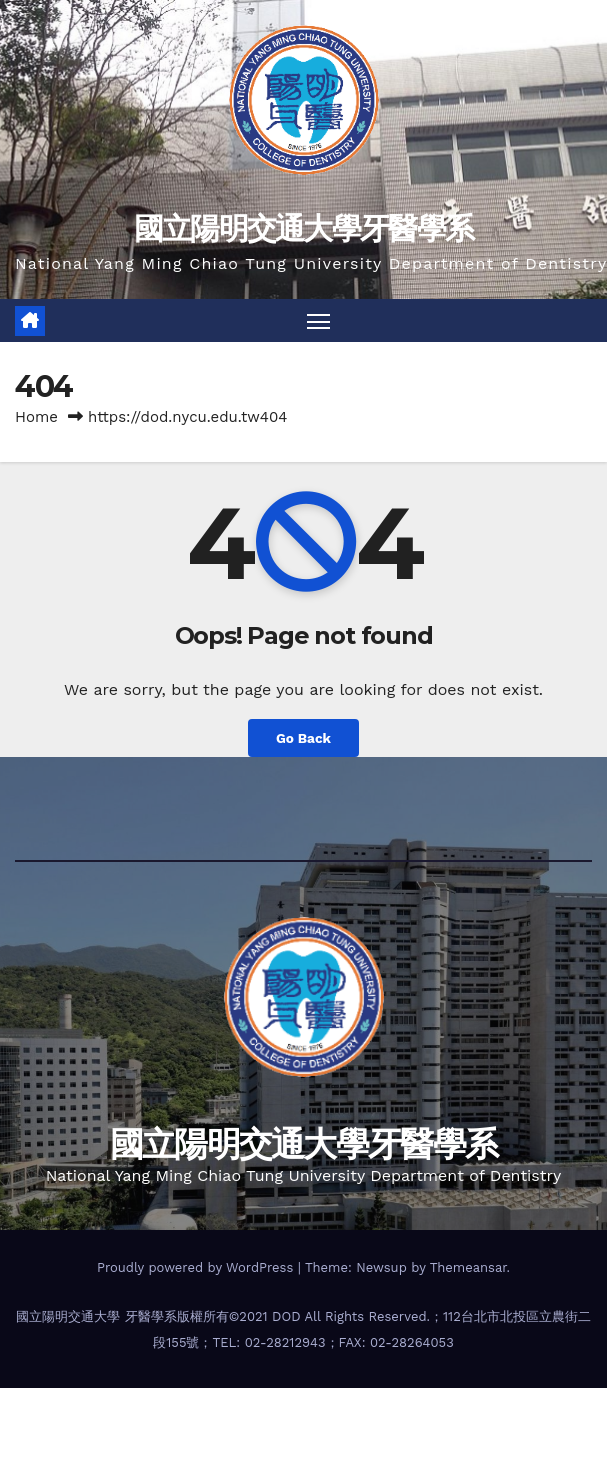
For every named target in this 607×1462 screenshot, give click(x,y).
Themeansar (468, 1267)
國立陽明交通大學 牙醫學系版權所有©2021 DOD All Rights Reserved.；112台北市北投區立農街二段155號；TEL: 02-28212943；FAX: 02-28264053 (303, 1329)
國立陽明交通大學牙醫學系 (304, 228)
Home (36, 417)
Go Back (303, 738)
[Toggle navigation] (318, 320)
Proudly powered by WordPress (197, 1267)
